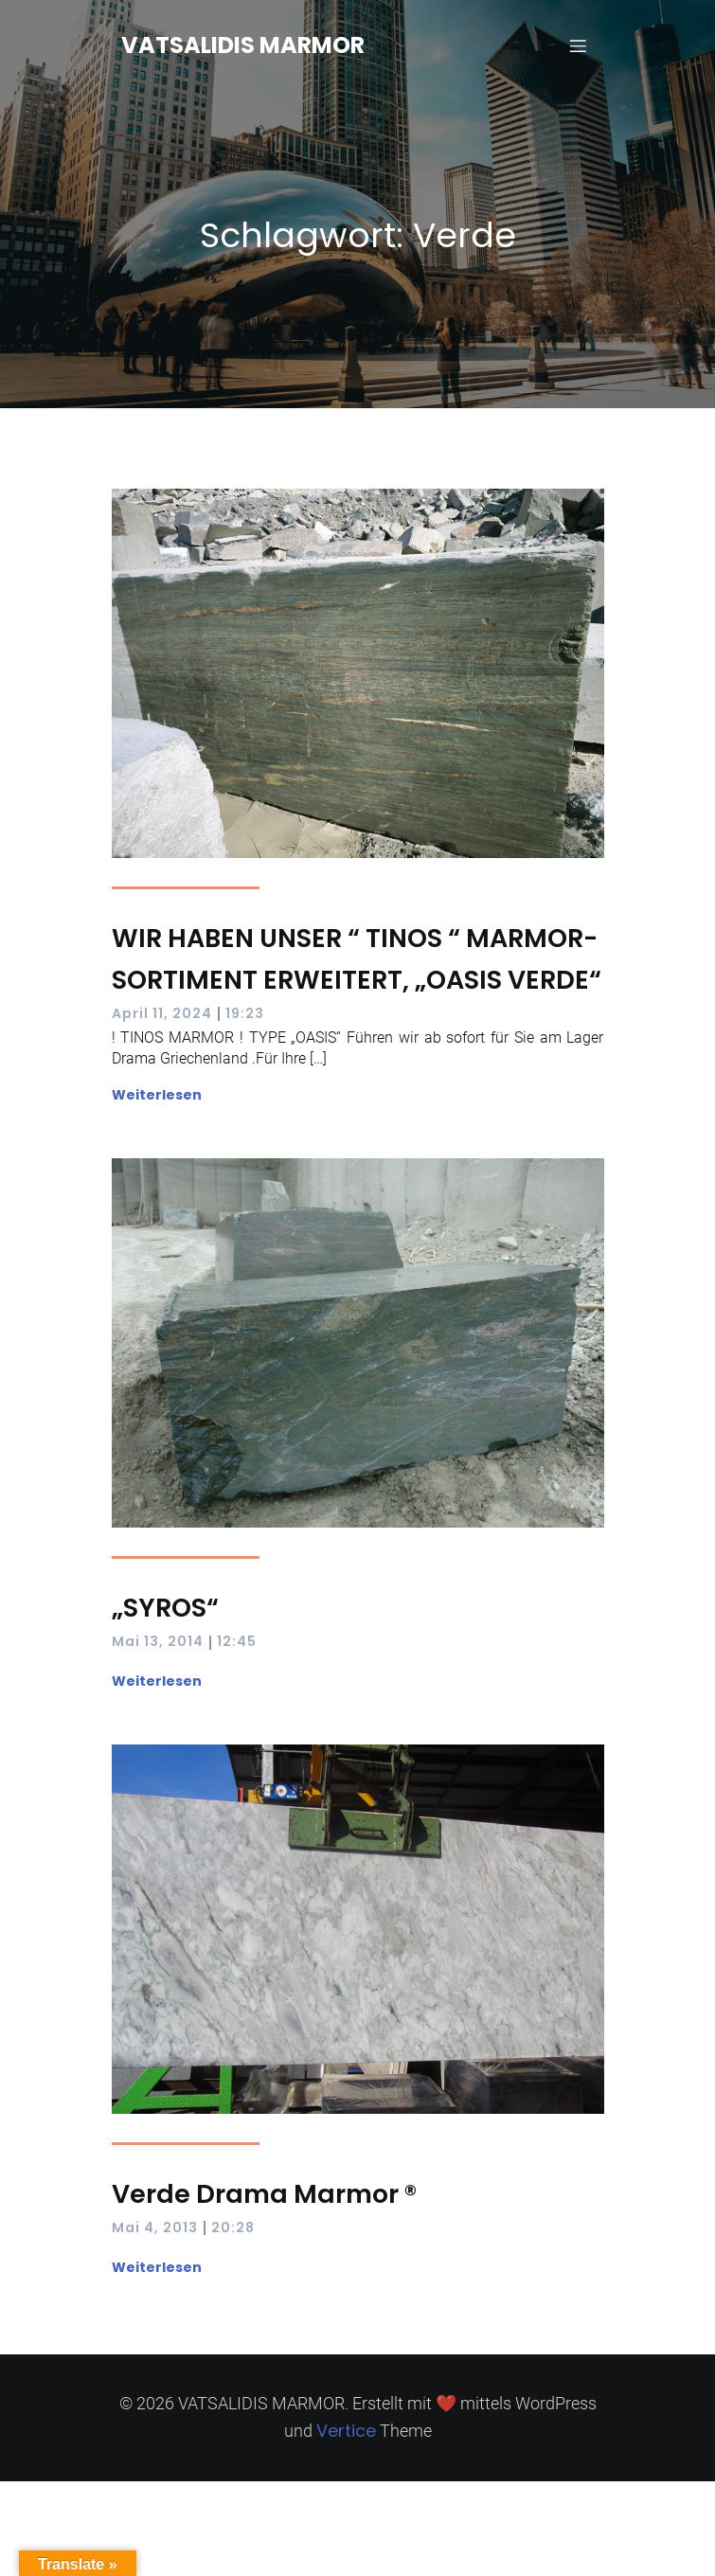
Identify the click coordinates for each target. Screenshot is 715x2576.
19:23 (244, 1013)
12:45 (237, 1641)
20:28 (233, 2227)
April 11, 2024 (162, 1013)
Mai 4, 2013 (155, 2227)
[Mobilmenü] (579, 45)
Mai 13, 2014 (158, 1641)
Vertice (346, 2430)
